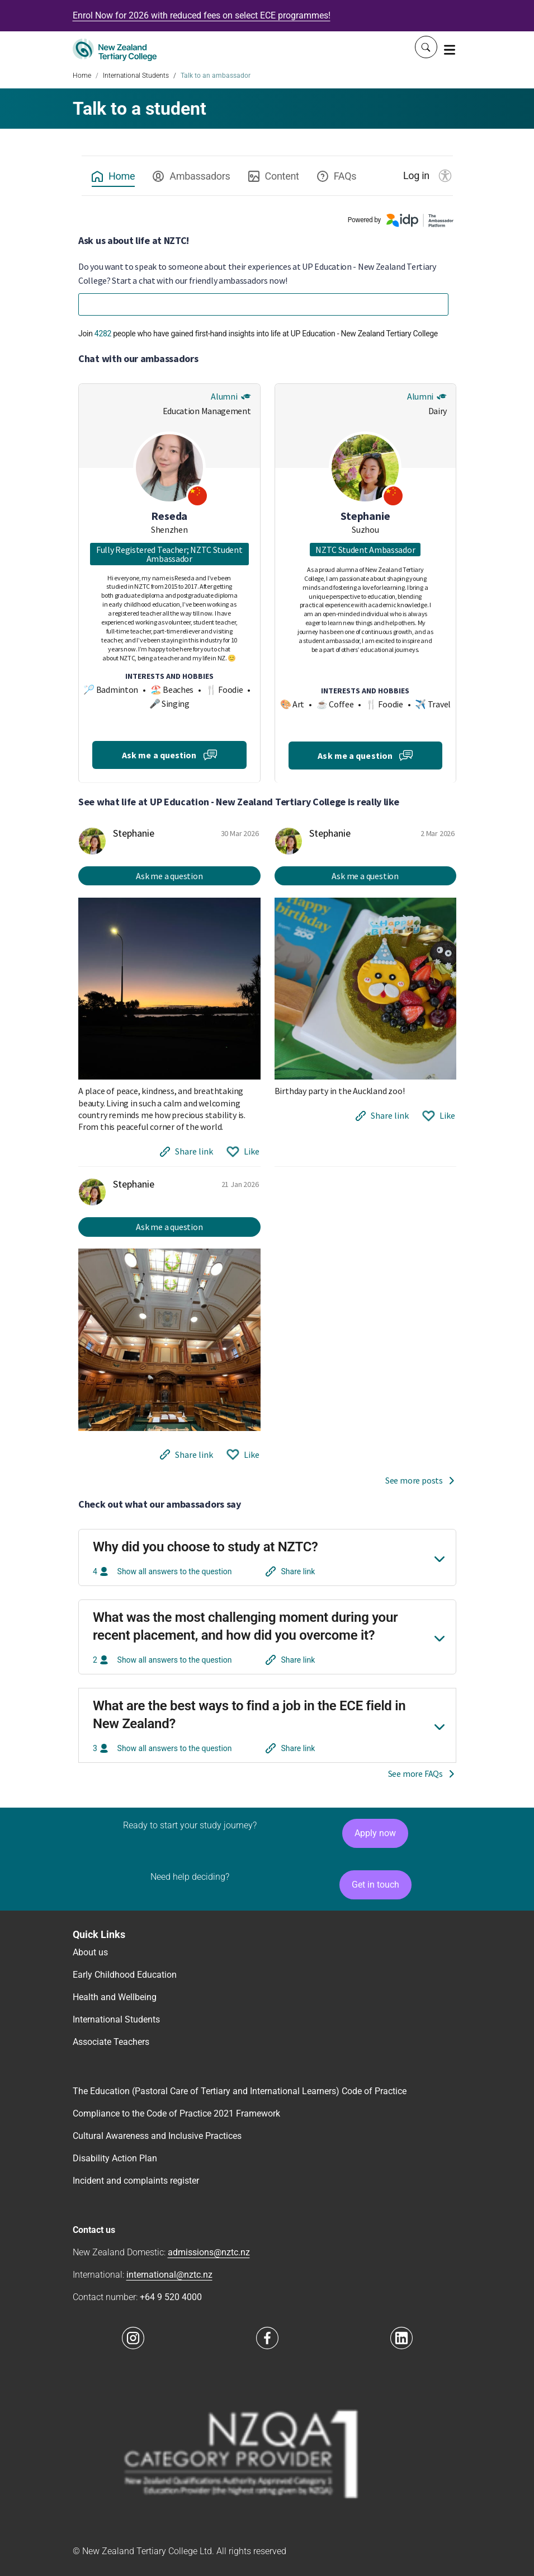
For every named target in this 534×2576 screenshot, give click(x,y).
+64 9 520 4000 (171, 2297)
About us (90, 1952)
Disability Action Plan (115, 2158)
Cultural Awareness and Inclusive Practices (157, 2136)
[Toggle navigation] (449, 49)
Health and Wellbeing (115, 1997)
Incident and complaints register (136, 2180)
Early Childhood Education (125, 1974)
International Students (136, 75)
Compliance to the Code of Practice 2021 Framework (176, 2113)
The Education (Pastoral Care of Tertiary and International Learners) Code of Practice (240, 2091)
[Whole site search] (426, 47)
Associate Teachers (111, 2042)
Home (82, 75)
